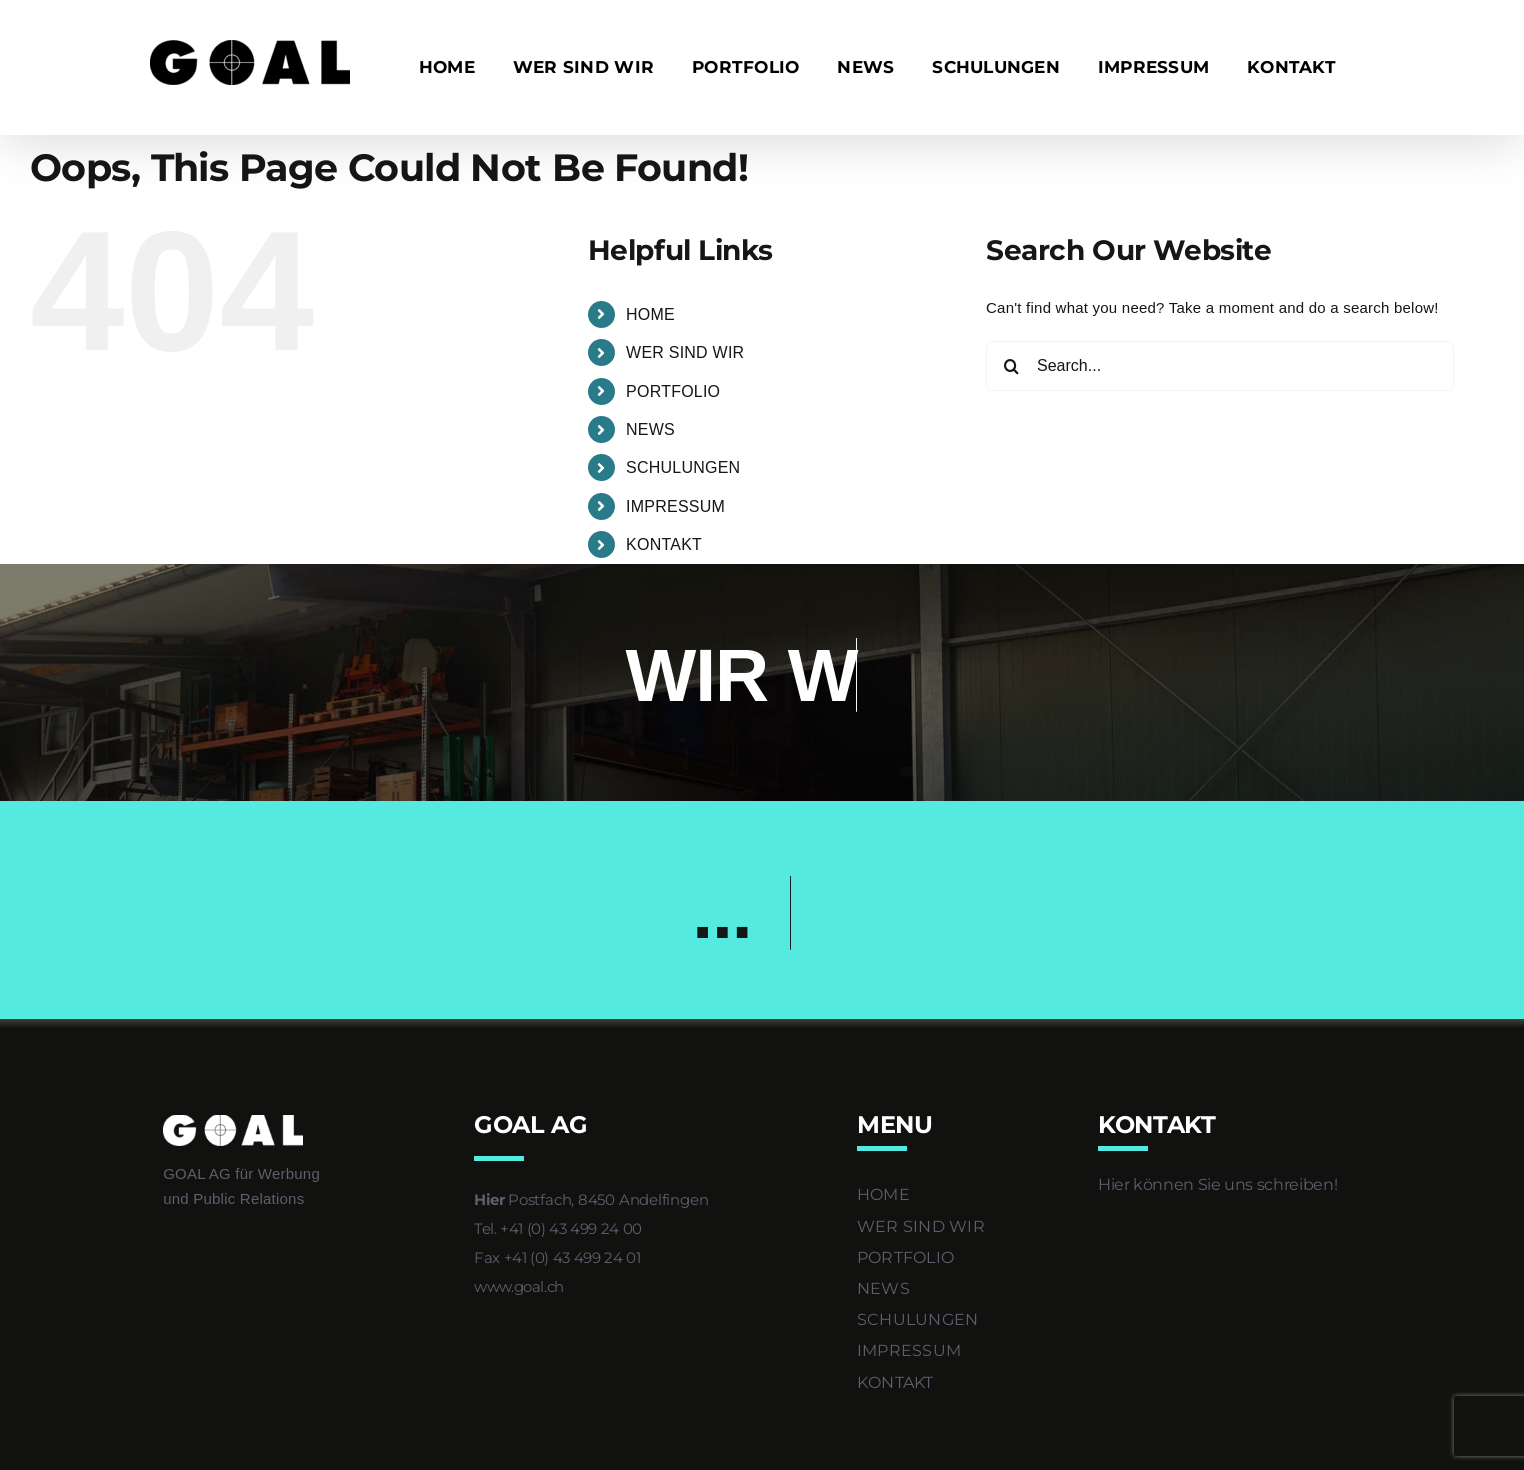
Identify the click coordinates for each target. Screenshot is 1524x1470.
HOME (650, 314)
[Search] (1011, 366)
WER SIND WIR (685, 352)
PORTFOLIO (673, 391)
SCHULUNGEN (683, 467)
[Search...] (1220, 366)
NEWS (650, 429)
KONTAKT (664, 544)
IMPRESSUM (675, 506)
